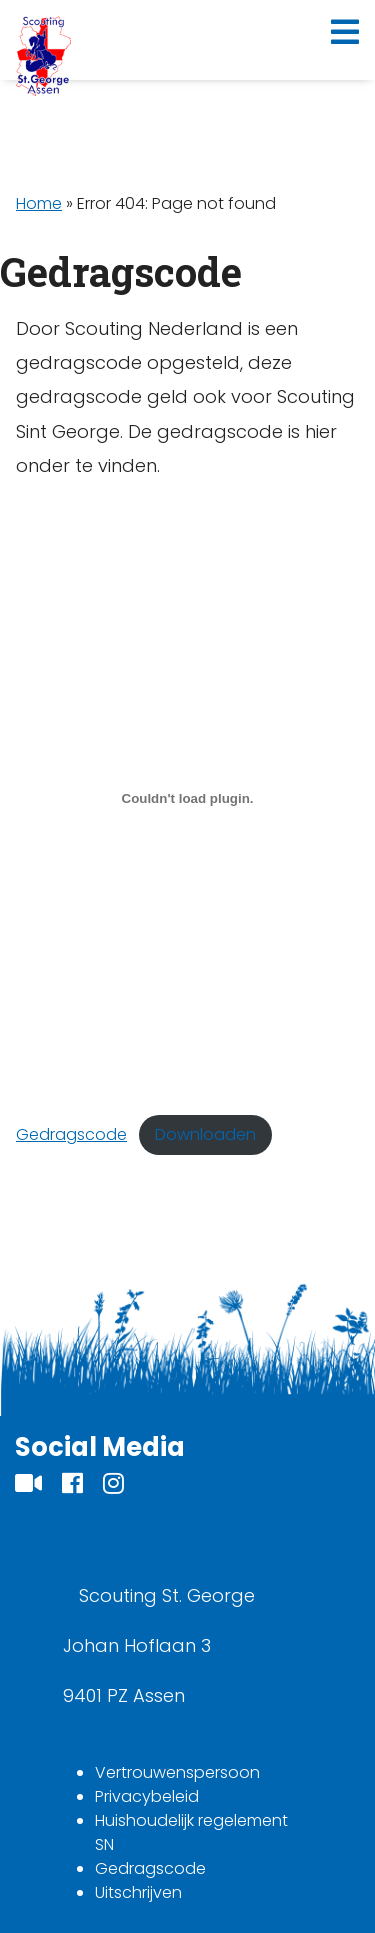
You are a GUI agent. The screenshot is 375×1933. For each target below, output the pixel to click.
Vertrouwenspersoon (177, 1772)
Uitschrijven (138, 1892)
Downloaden (205, 1134)
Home (39, 203)
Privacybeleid (147, 1796)
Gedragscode (71, 1134)
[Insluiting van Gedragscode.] (187, 799)
